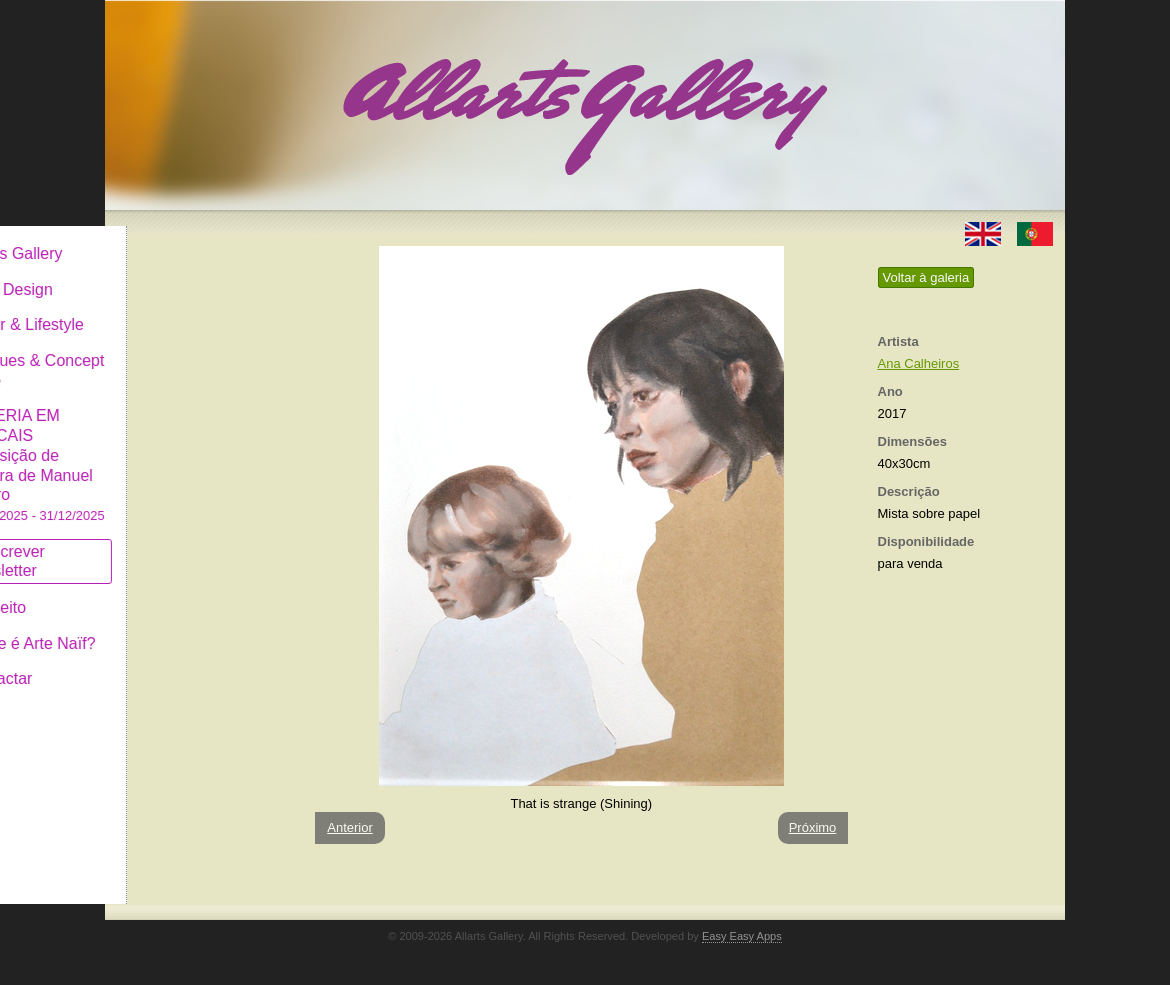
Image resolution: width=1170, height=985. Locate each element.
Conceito (159, 591)
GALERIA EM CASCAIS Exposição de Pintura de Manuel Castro (199, 448)
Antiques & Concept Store (198, 354)
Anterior (350, 827)
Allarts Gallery (178, 237)
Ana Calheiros (919, 363)
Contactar (162, 662)
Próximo (813, 827)
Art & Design (173, 273)
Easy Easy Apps (742, 936)
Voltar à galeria (926, 277)
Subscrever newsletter (169, 545)
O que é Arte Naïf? (194, 627)
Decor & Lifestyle (188, 308)
